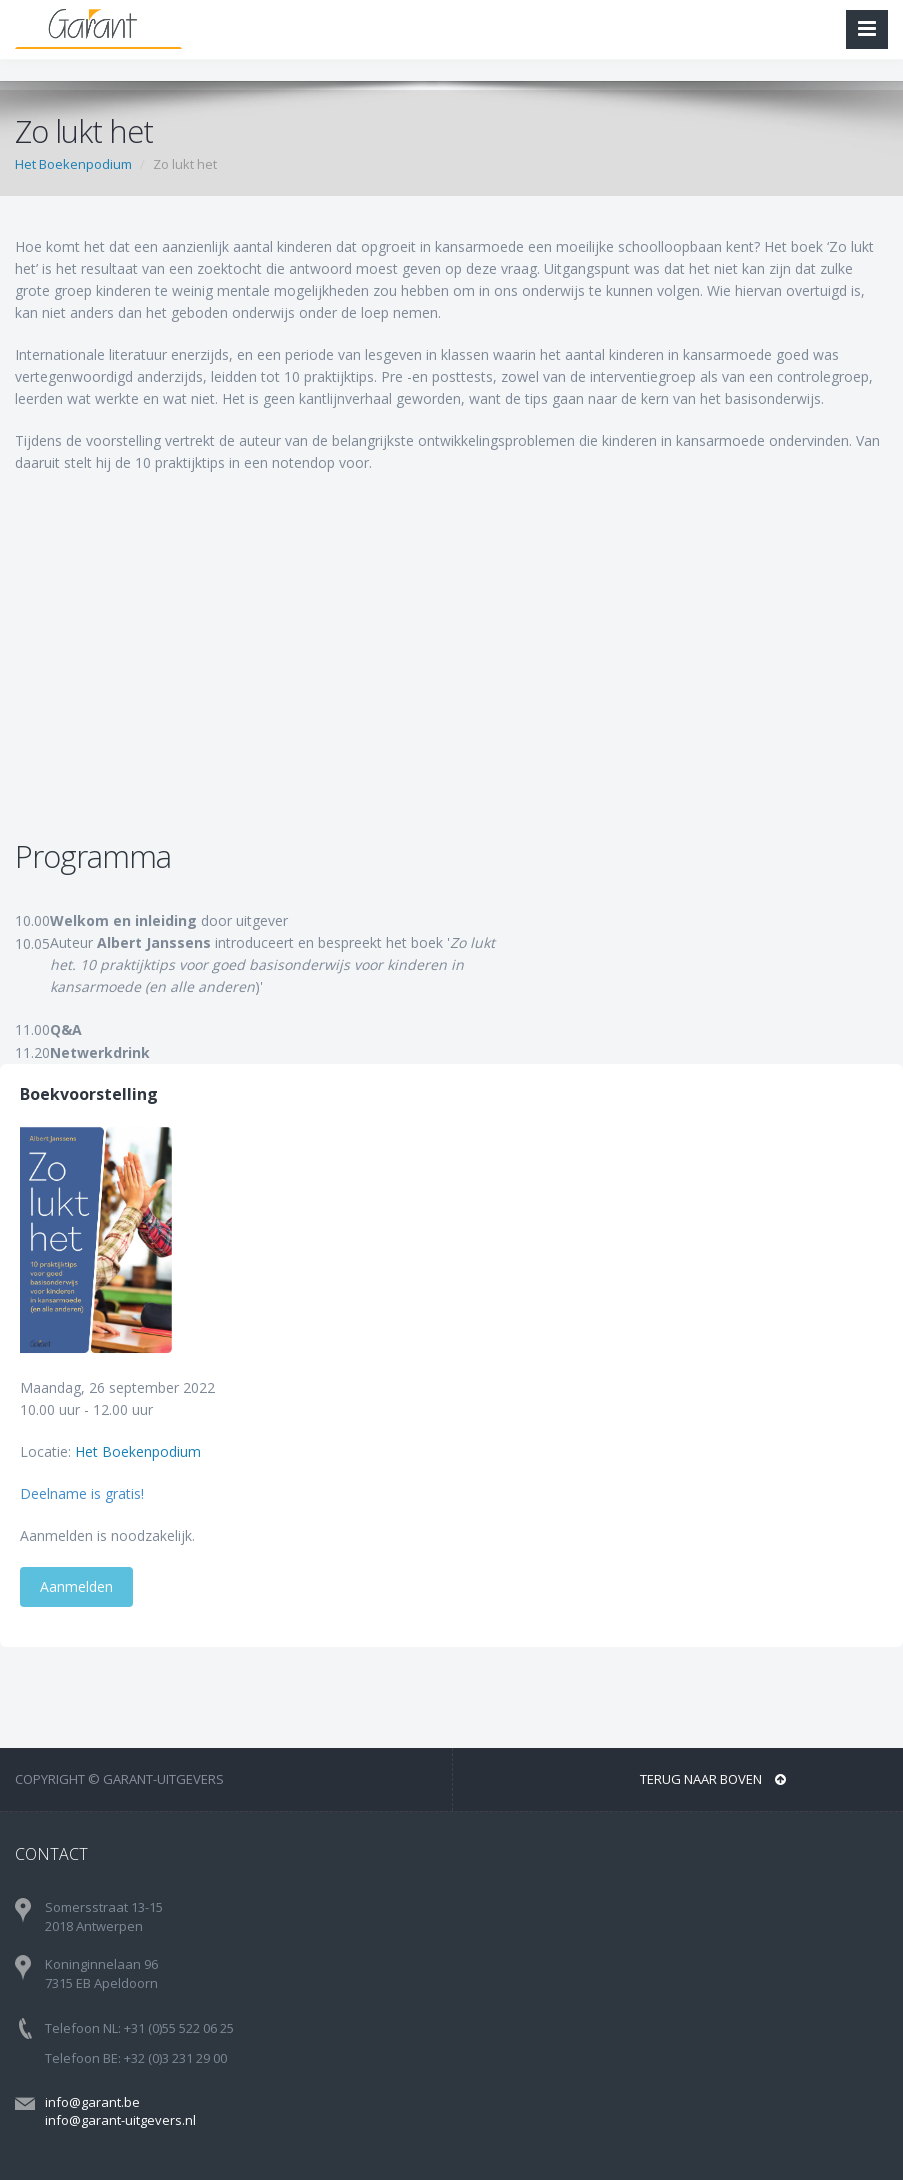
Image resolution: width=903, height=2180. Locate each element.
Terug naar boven (713, 1779)
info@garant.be (92, 2102)
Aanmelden (76, 1586)
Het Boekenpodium (73, 164)
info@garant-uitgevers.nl (120, 2120)
